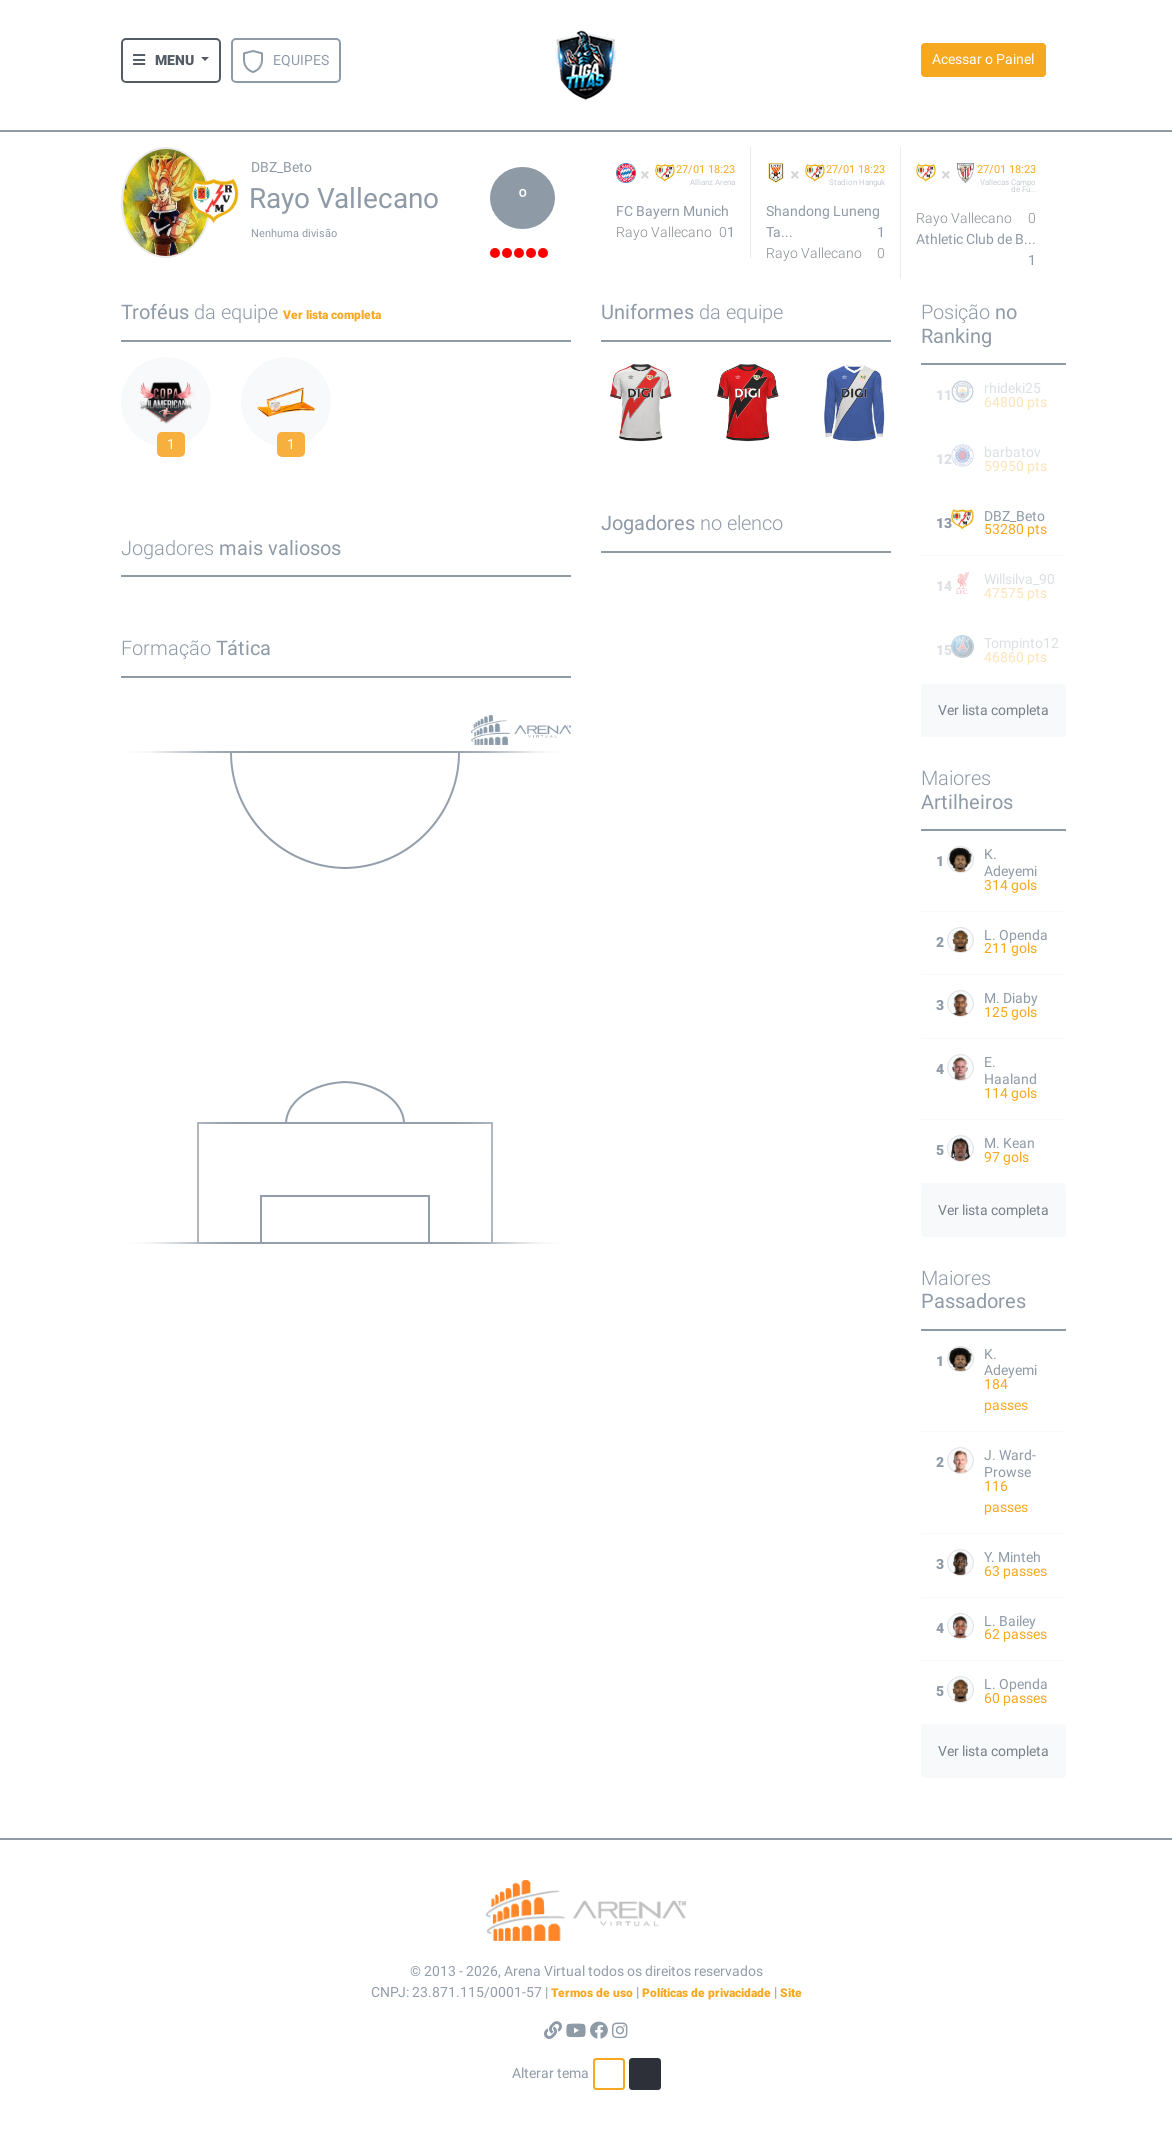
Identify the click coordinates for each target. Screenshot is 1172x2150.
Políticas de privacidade (706, 1993)
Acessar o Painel (983, 59)
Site (791, 1993)
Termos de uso (592, 1993)
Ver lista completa (332, 315)
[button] (171, 60)
